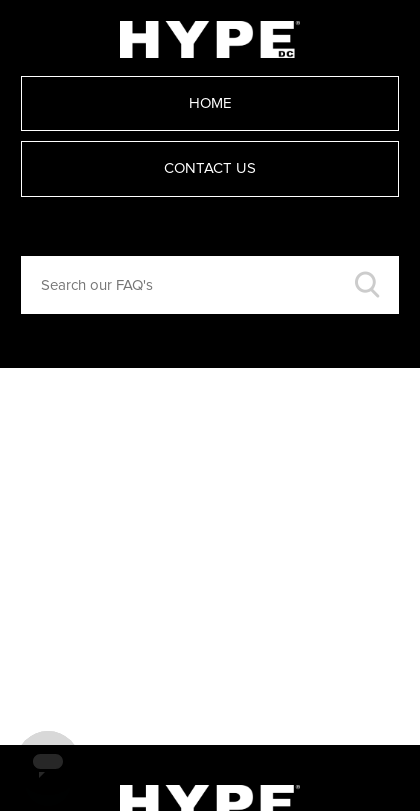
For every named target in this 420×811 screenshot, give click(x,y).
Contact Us (210, 168)
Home (210, 103)
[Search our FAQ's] (210, 285)
